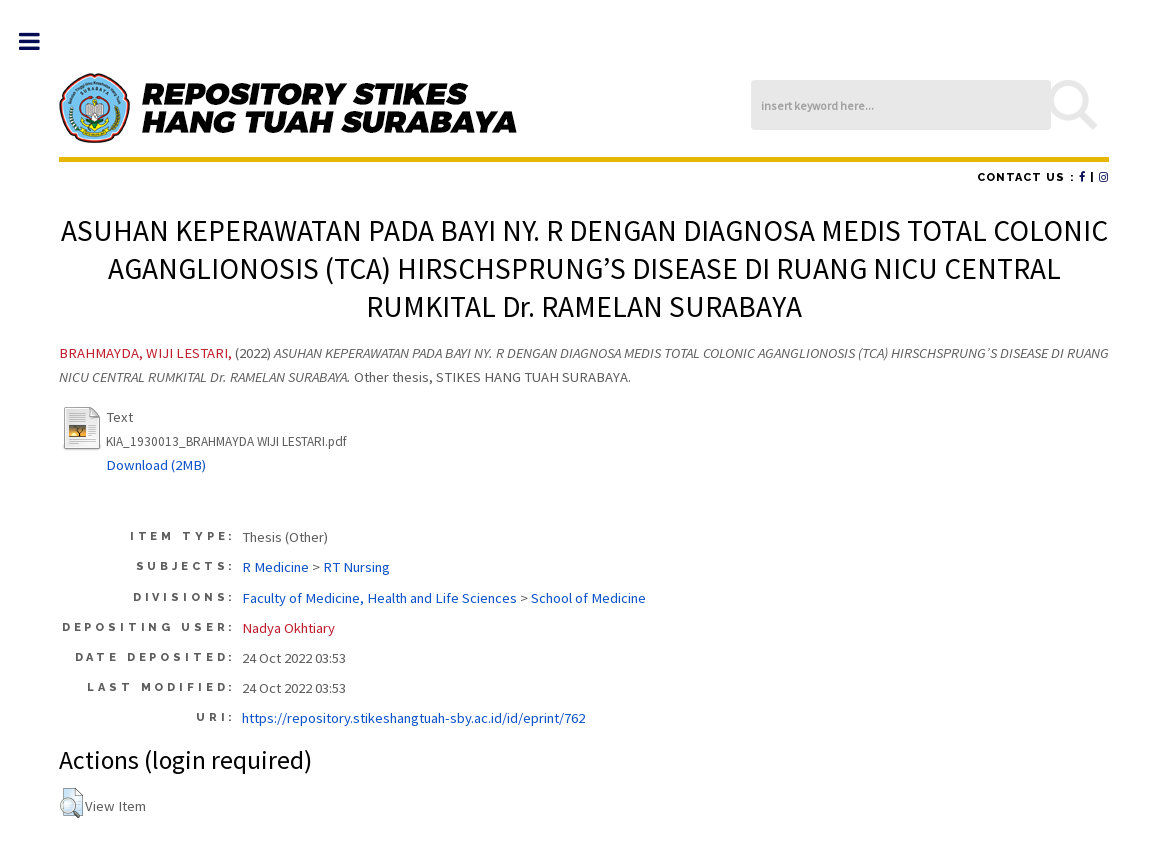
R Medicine (275, 567)
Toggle (39, 41)
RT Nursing (356, 567)
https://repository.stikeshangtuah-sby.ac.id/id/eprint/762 (413, 718)
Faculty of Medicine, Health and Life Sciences (379, 598)
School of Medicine (588, 598)
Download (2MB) (156, 465)
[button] (71, 803)
